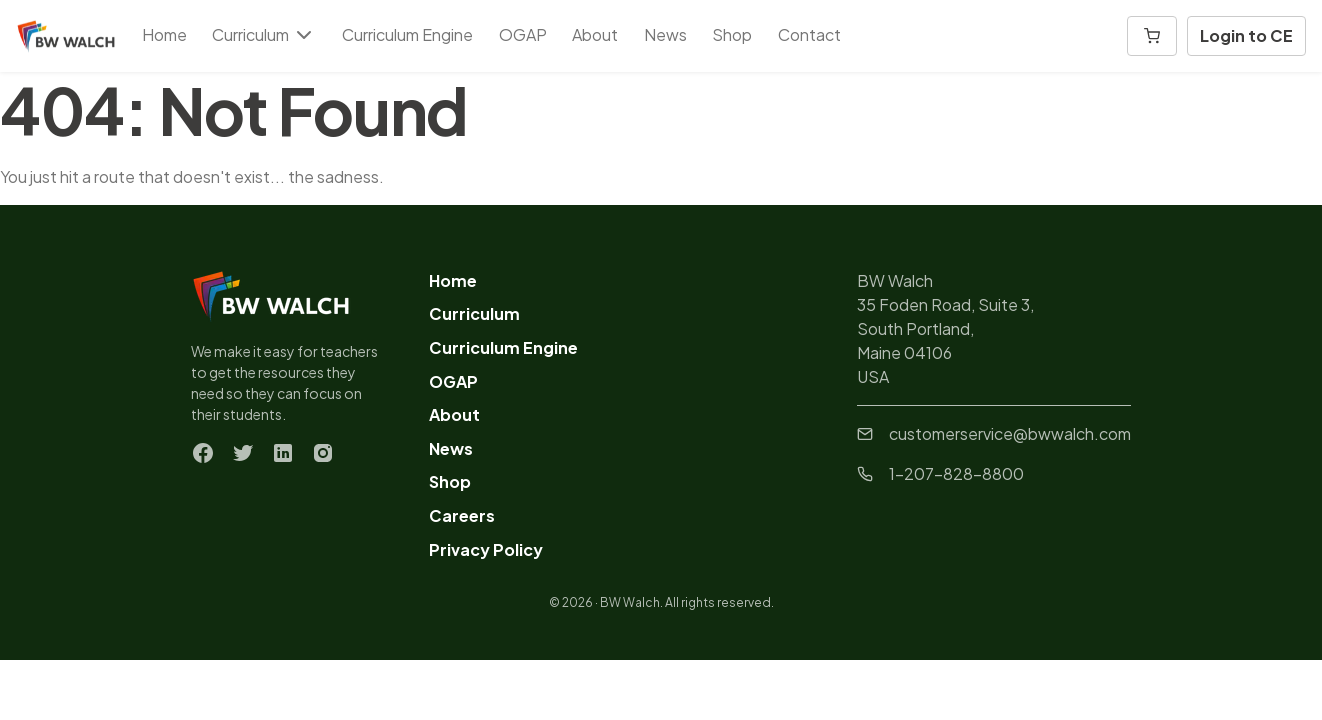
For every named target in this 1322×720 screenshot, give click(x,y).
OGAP (523, 34)
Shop (732, 34)
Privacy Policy (486, 549)
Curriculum (474, 313)
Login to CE (1246, 35)
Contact (809, 34)
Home (164, 34)
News (665, 34)
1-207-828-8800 (940, 473)
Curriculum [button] (264, 35)
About (595, 34)
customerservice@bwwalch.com (994, 433)
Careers (462, 515)
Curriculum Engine (407, 34)
